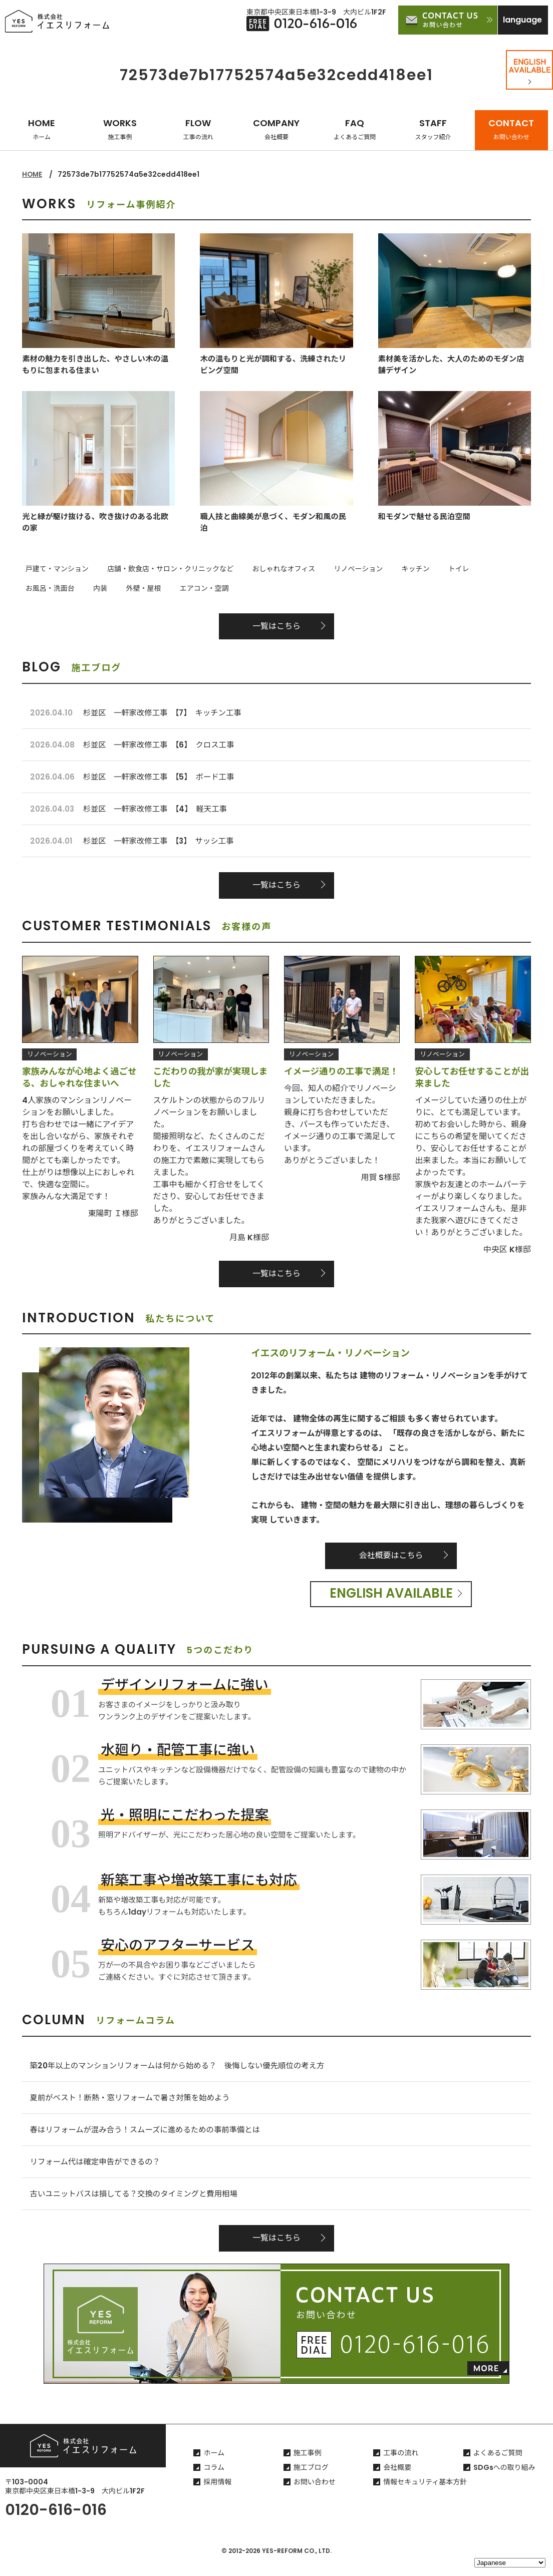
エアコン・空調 (93, 587)
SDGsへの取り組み (504, 2481)
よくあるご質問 (497, 2466)
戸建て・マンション (53, 569)
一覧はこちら (276, 624)
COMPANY (276, 129)
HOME (41, 129)
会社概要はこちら (391, 1562)
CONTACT (511, 129)
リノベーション (335, 569)
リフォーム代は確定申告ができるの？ (98, 2173)
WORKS (120, 129)
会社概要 (397, 2481)
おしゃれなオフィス (267, 569)
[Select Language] (509, 2562)
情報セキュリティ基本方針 (425, 2495)
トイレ (422, 569)
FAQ (355, 129)
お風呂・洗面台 (469, 569)
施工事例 (308, 2466)
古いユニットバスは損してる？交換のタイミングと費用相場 (138, 2206)
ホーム (213, 2466)
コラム (213, 2481)
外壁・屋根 (39, 587)
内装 (513, 569)
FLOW (198, 129)
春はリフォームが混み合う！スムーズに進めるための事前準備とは (150, 2139)
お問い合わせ (315, 2495)
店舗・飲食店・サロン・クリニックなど (160, 569)
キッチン (386, 569)
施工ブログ (311, 2481)
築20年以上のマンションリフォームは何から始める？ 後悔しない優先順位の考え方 (183, 2073)
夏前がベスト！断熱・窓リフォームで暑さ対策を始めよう (134, 2106)
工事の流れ (400, 2466)
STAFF (433, 129)
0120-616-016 (56, 2523)
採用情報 (217, 2495)
